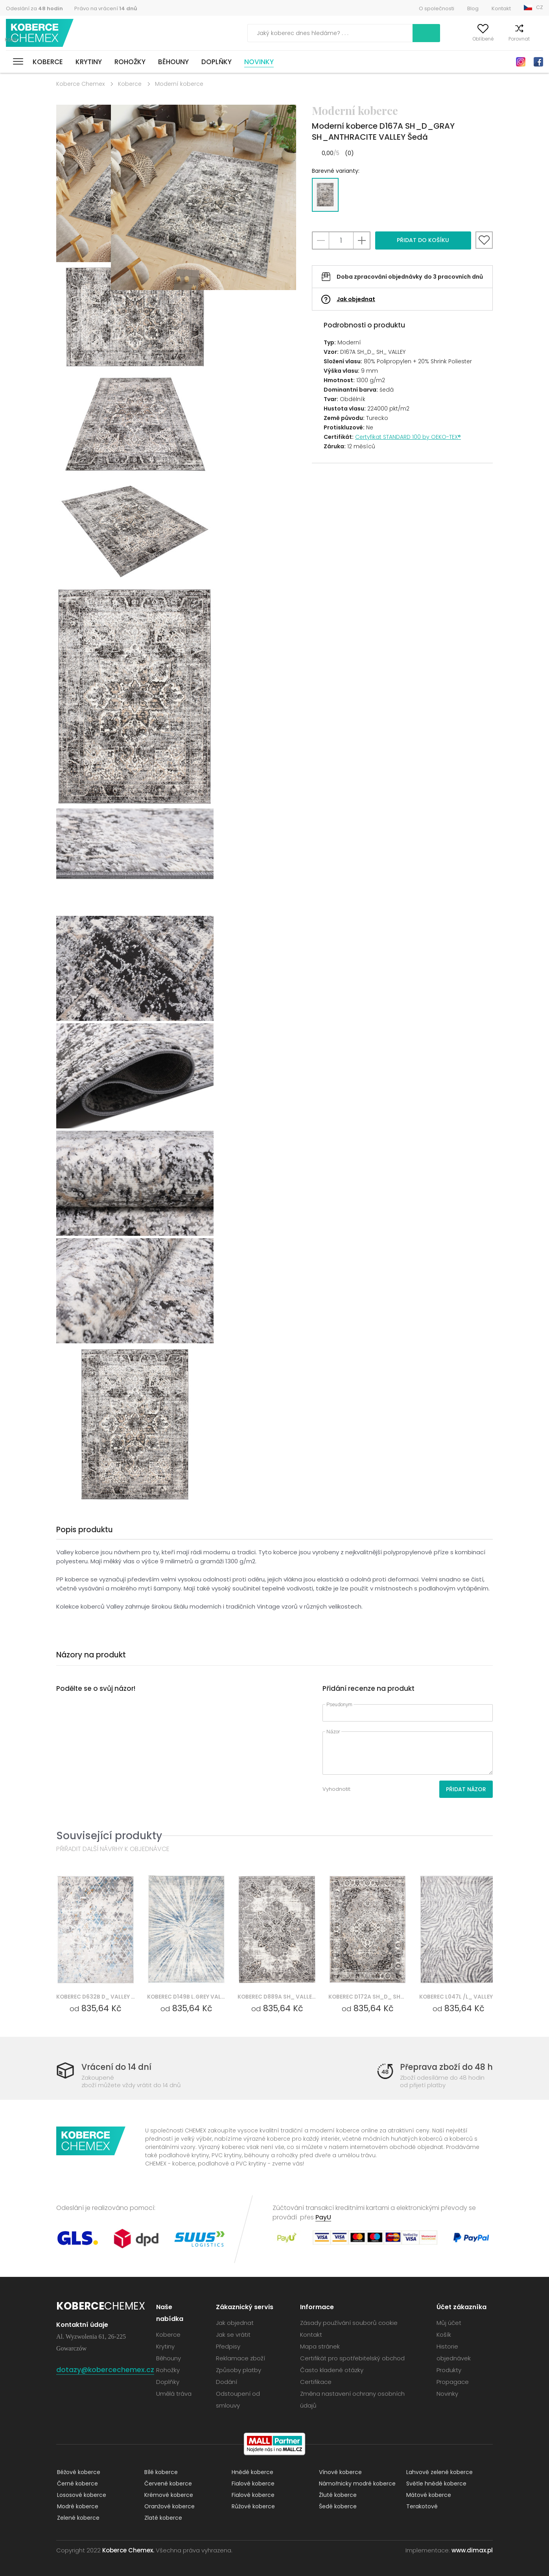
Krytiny (89, 62)
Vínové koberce (339, 2472)
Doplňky (216, 62)
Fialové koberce (252, 2483)
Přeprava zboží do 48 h (444, 2067)
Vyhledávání (391, 33)
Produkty (449, 2370)
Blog (473, 8)
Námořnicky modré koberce (356, 2483)
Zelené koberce (77, 2518)
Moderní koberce (179, 84)
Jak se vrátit (233, 2334)
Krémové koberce (168, 2495)
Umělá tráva (174, 2393)
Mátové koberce (427, 2495)
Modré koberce (77, 2506)
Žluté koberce (337, 2495)
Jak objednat (356, 299)
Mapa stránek (320, 2346)
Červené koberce (167, 2483)
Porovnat (505, 38)
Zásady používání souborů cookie (349, 2323)
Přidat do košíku (423, 240)
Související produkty (109, 1835)
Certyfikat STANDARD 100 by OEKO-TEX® (408, 437)
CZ (539, 7)
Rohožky (130, 62)
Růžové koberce (252, 2506)
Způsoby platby (238, 2370)
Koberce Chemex (40, 33)
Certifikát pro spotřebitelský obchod (352, 2358)
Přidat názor (466, 1789)
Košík (537, 38)
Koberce (48, 62)
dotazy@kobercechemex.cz (105, 2369)
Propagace (453, 2382)
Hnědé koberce (252, 2472)
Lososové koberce (80, 2495)
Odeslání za (34, 8)
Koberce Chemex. (128, 2550)
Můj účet (434, 38)
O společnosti (436, 8)
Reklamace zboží (240, 2358)
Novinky (259, 62)
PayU (323, 2217)
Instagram (520, 62)
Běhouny (173, 62)
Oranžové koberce (169, 2506)
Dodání (226, 2382)
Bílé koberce (160, 2472)
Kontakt (501, 8)
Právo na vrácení (105, 8)
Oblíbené (469, 38)
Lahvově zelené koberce (438, 2472)
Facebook (538, 62)
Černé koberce (76, 2483)
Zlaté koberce (162, 2518)
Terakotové (421, 2506)
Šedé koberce (337, 2506)
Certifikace (316, 2382)
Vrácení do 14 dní (117, 2067)
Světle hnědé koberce (435, 2483)
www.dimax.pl (472, 2550)
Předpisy (228, 2346)
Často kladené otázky (331, 2370)
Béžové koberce (77, 2472)
